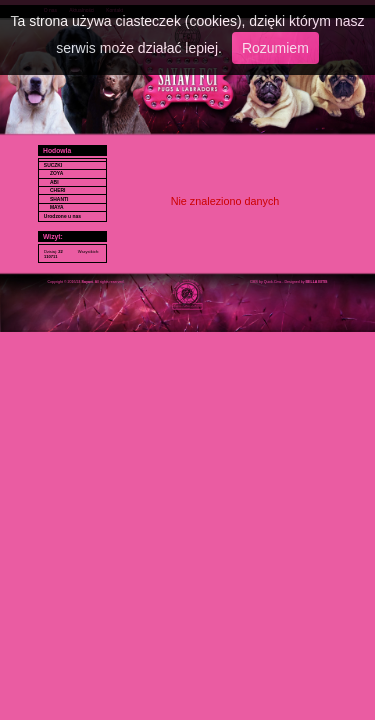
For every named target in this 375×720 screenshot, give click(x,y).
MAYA (57, 207)
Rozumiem (275, 48)
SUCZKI (53, 165)
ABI (54, 182)
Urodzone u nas (62, 216)
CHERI (57, 190)
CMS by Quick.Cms (265, 282)
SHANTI (59, 199)
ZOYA (56, 173)
